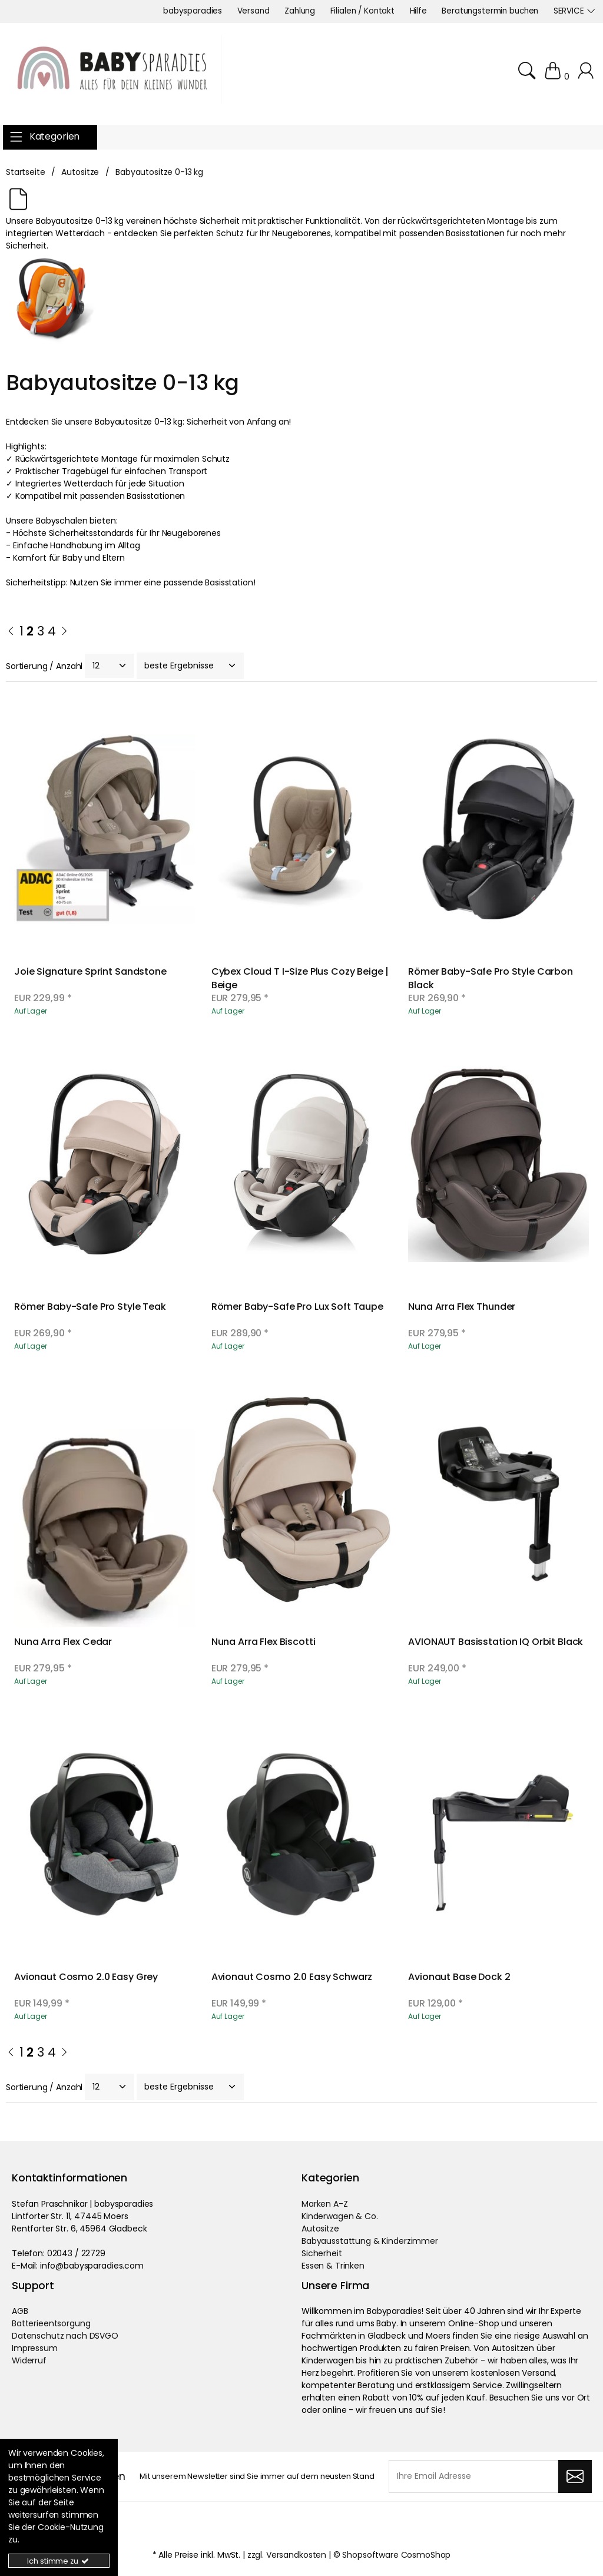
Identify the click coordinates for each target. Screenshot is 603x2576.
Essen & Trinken (333, 2266)
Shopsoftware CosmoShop (396, 2555)
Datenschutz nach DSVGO (65, 2336)
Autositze (320, 2228)
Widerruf (29, 2360)
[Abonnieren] (575, 2476)
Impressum (35, 2348)
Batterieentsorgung (51, 2323)
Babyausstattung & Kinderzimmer (370, 2241)
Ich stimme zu (58, 2561)
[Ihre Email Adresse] (473, 2476)
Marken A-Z (325, 2204)
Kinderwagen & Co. (340, 2216)
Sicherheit (322, 2253)
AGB (20, 2311)
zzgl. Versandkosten (286, 2555)
